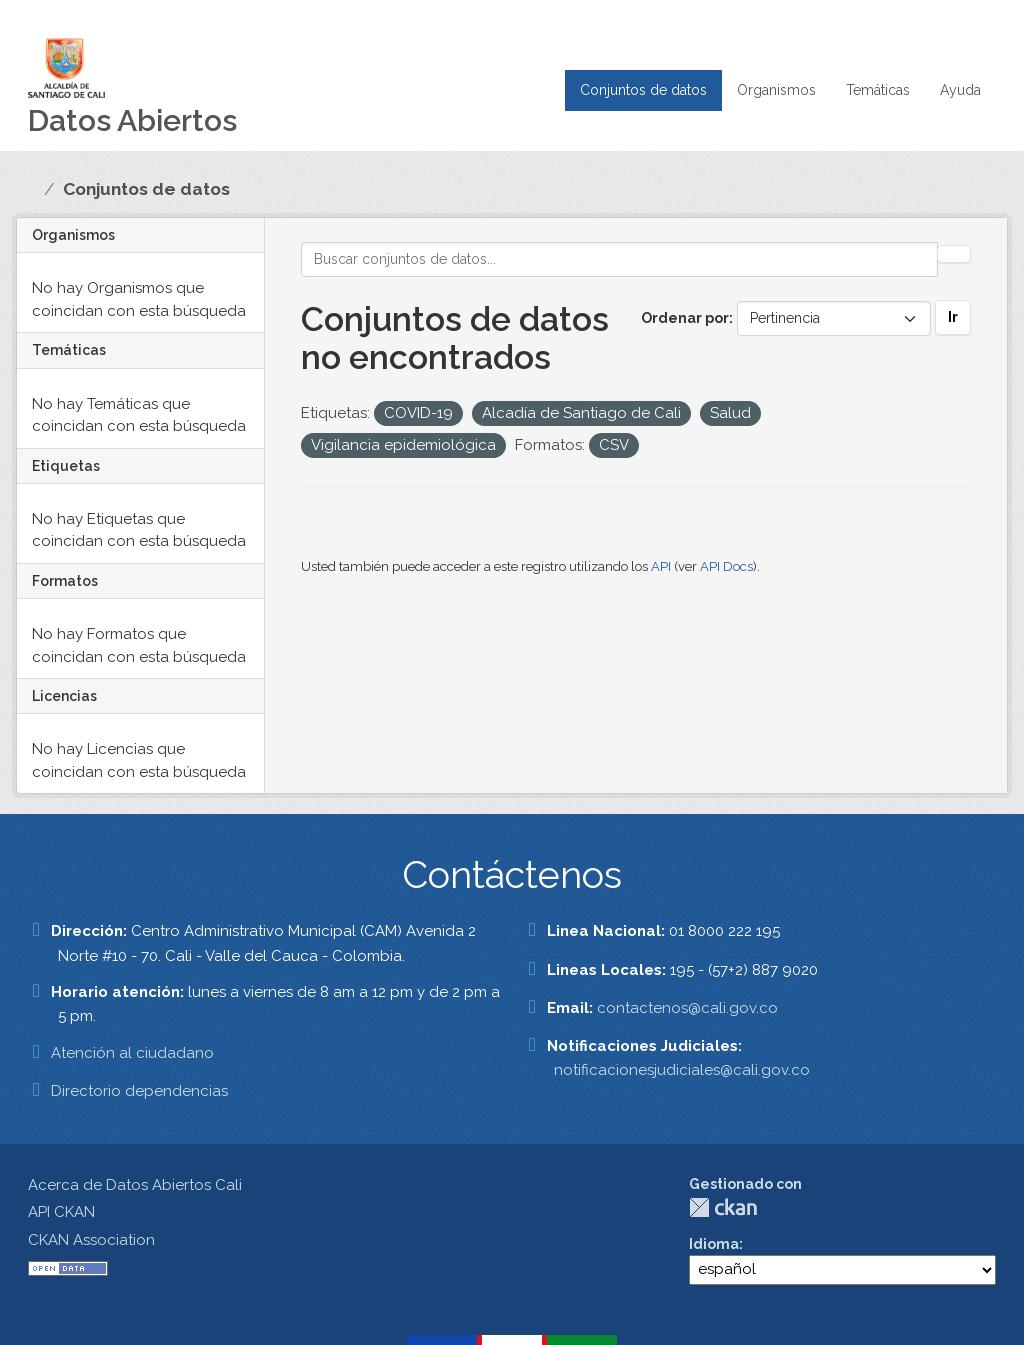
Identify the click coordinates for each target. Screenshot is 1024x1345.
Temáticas (878, 90)
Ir (953, 317)
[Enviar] (954, 254)
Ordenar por (685, 318)
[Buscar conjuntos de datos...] (620, 259)
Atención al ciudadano (132, 1053)
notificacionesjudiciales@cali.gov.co (682, 1070)
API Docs (726, 566)
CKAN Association (91, 1240)
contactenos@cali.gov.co (687, 1008)
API (661, 566)
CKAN (723, 1207)
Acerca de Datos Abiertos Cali (135, 1185)
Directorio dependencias (139, 1091)
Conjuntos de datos (643, 90)
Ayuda (960, 90)
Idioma (714, 1244)
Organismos (776, 90)
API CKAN (61, 1212)
